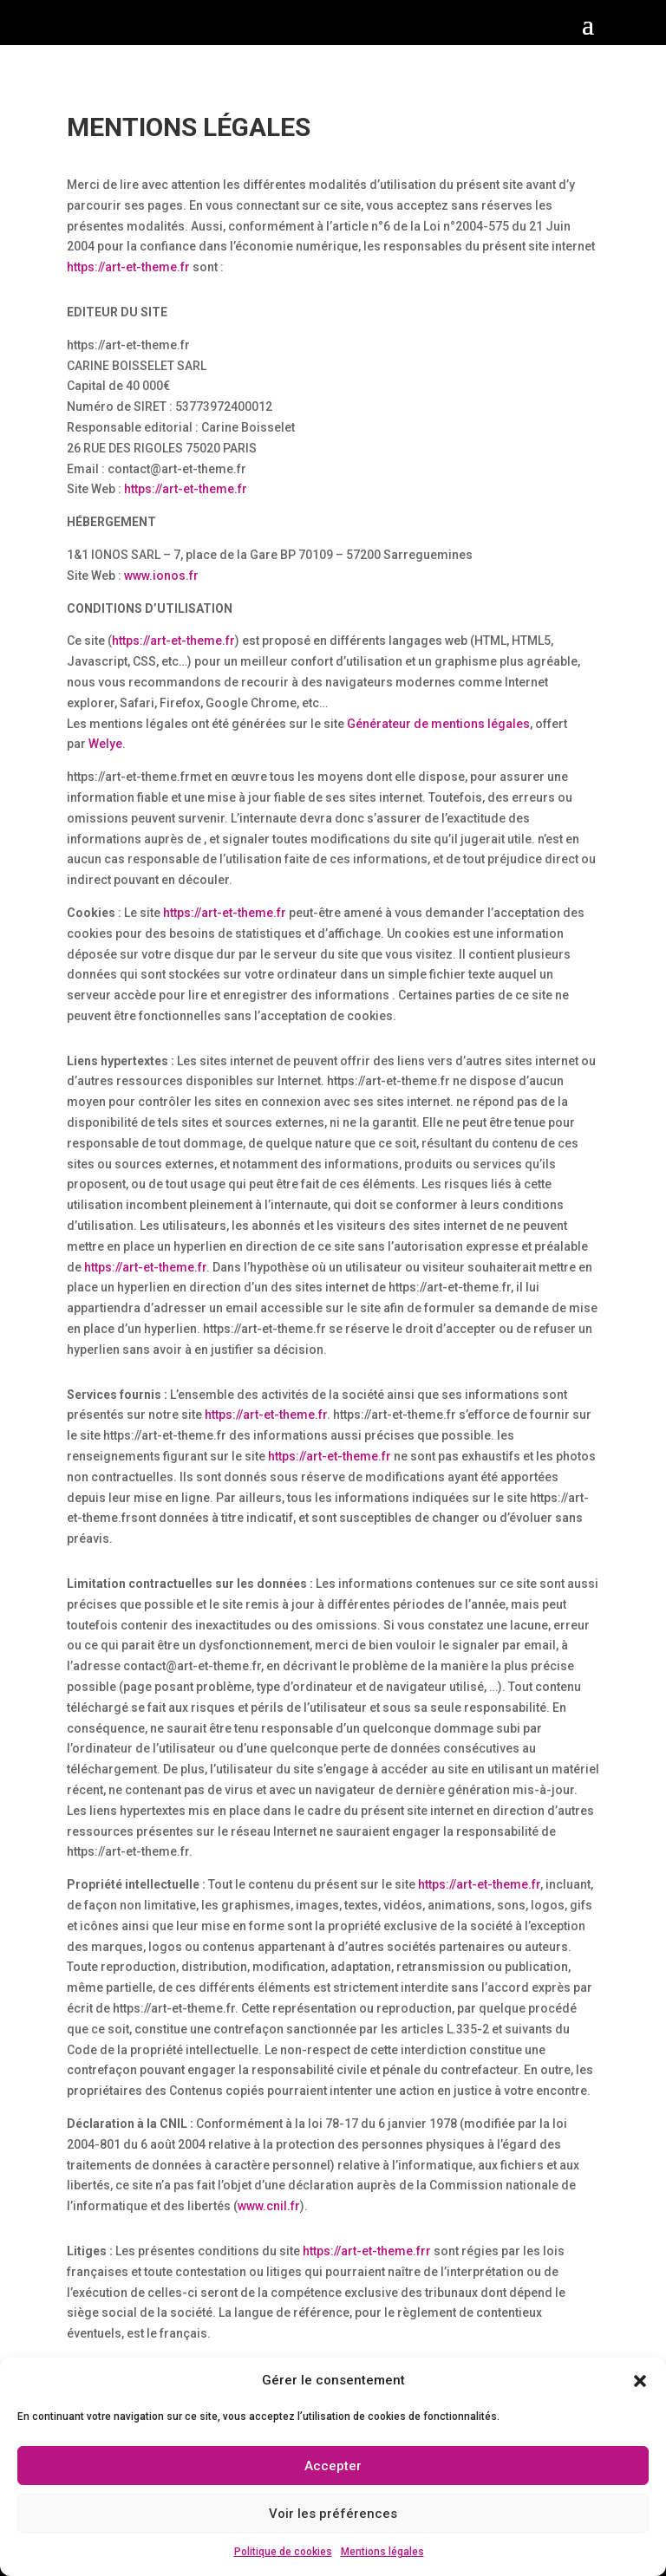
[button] (640, 2381)
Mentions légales (382, 2552)
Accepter (333, 2466)
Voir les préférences (333, 2513)
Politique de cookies (283, 2552)
